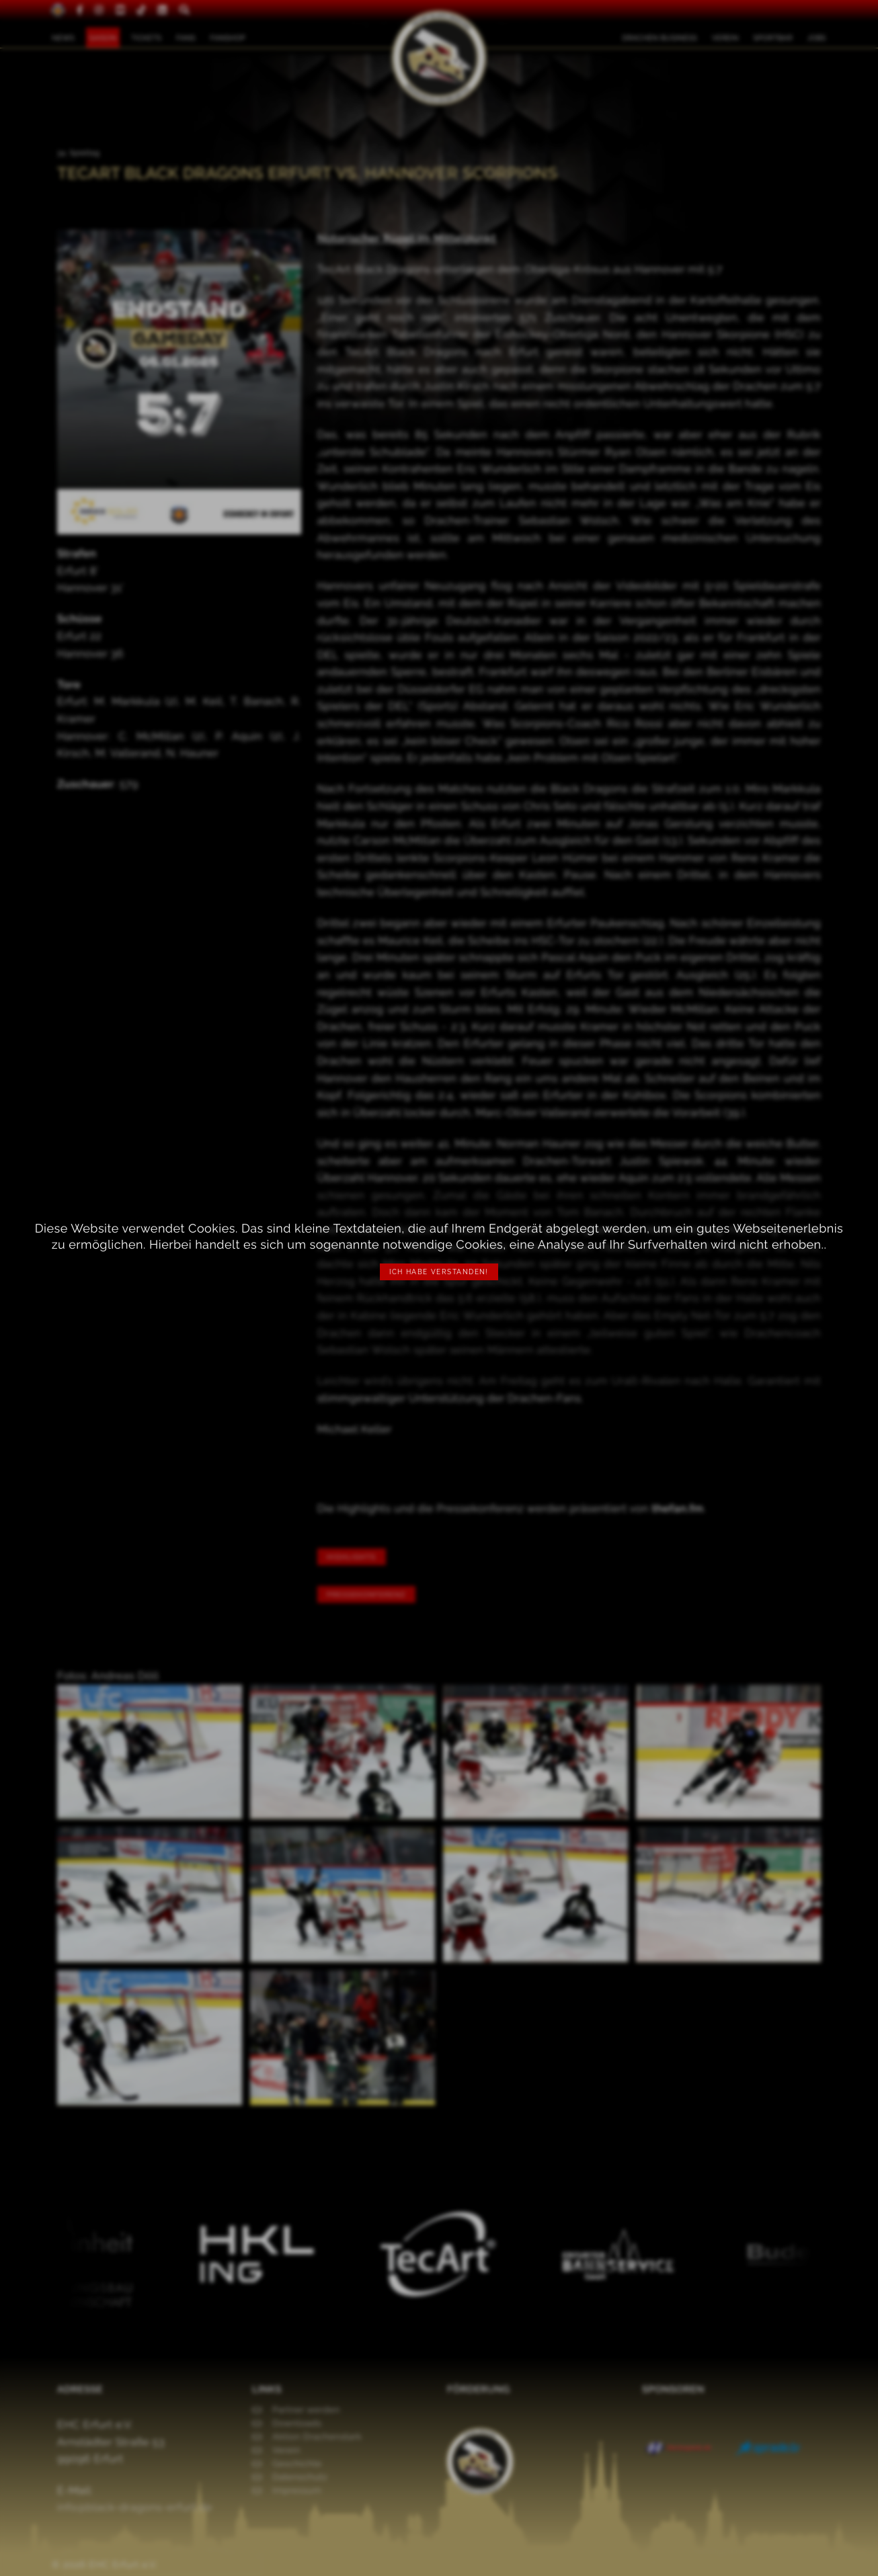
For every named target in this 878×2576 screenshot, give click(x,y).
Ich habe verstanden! (439, 1272)
